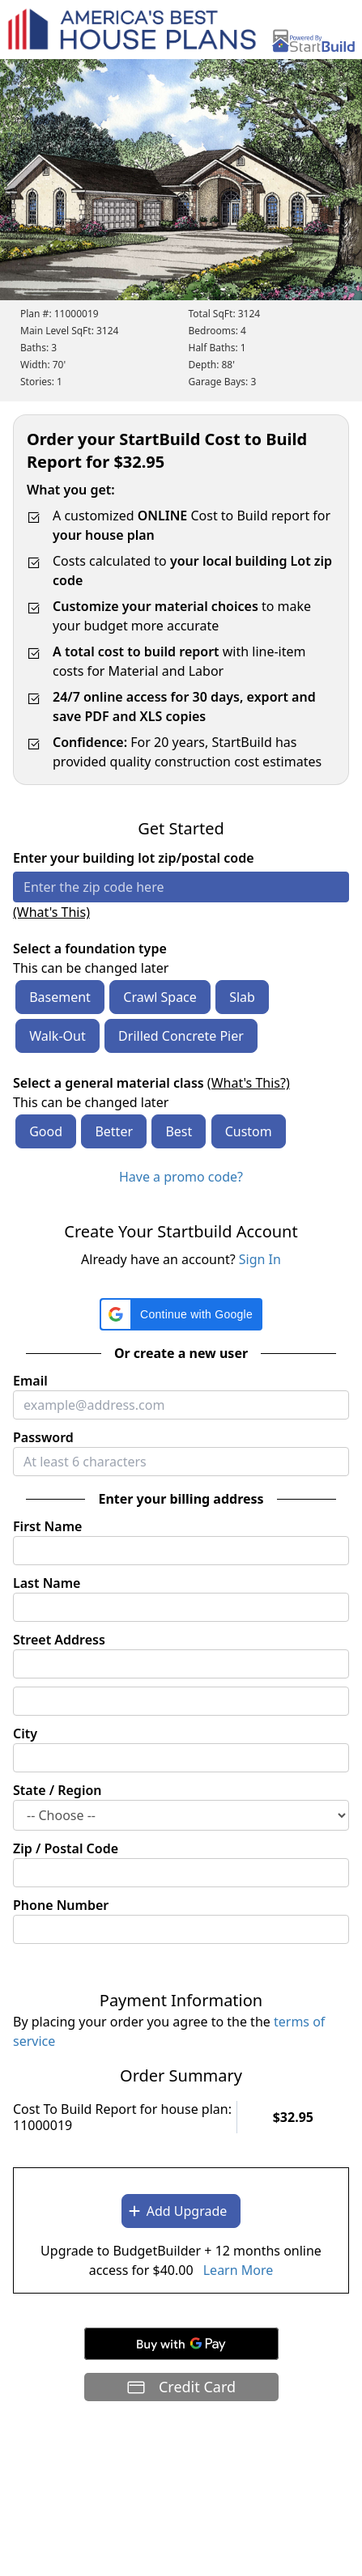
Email (30, 1381)
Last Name (46, 1583)
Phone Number (61, 1905)
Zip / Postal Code (65, 1848)
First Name (47, 1526)
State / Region (57, 1790)
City (25, 1733)
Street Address (59, 1640)
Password (43, 1437)
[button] (181, 1314)
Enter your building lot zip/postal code (133, 858)
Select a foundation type (90, 948)
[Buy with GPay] (181, 2344)
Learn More (238, 2270)
